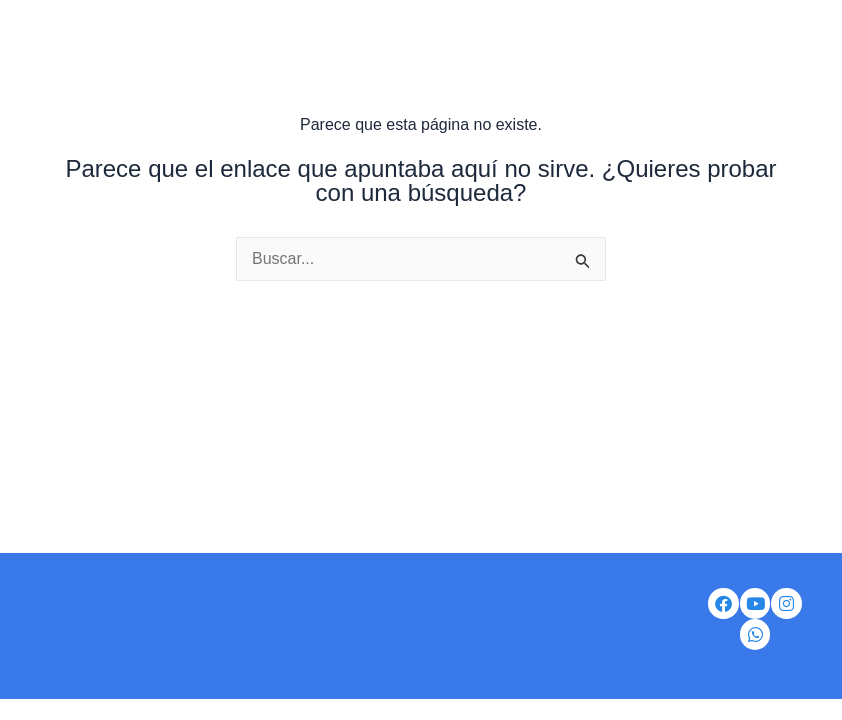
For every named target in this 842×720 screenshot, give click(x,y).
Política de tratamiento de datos (385, 639)
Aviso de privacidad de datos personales (258, 666)
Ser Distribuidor (213, 612)
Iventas (211, 639)
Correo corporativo (366, 612)
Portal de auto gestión (544, 612)
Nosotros (93, 612)
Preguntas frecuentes (503, 666)
